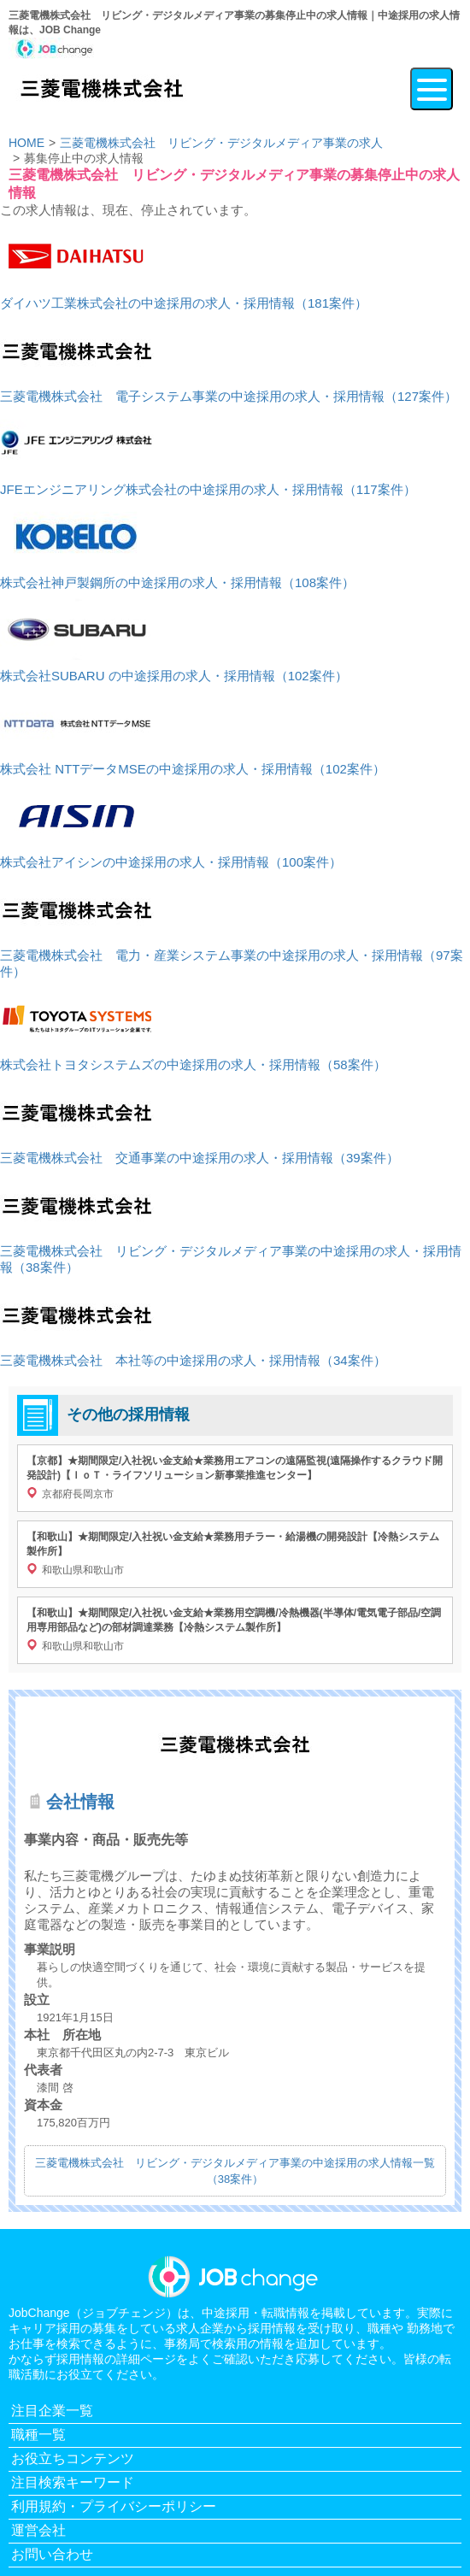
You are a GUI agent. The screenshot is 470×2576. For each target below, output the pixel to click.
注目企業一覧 (52, 2410)
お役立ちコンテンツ (72, 2458)
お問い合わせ (52, 2554)
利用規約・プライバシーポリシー (113, 2506)
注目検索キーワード (72, 2482)
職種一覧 (38, 2434)
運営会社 (38, 2530)
